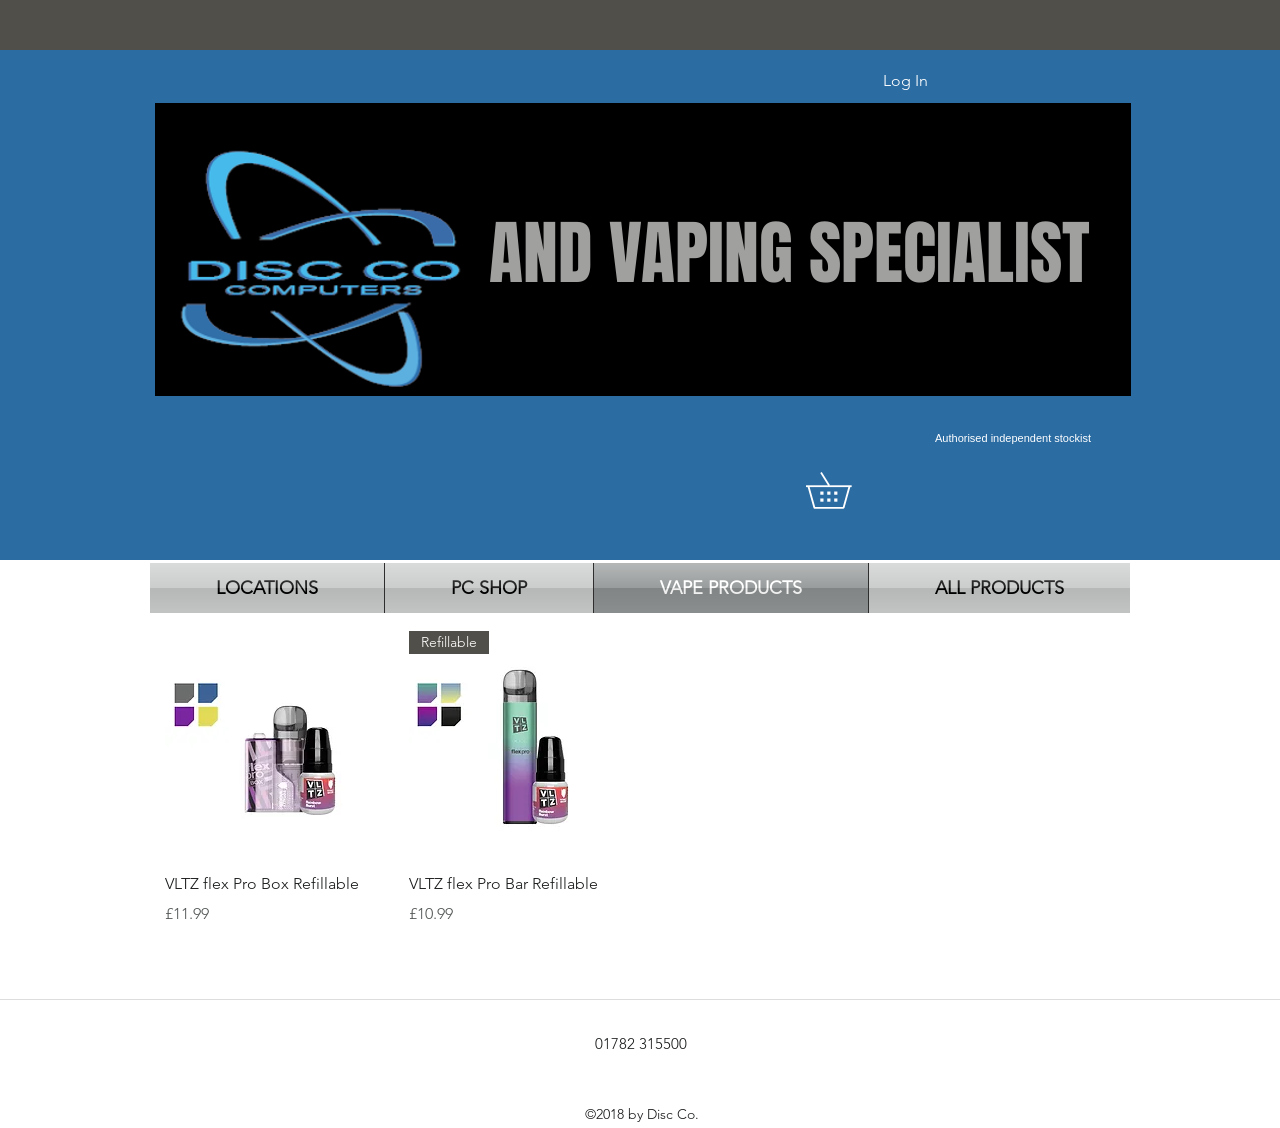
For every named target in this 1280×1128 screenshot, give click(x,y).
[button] (846, 490)
